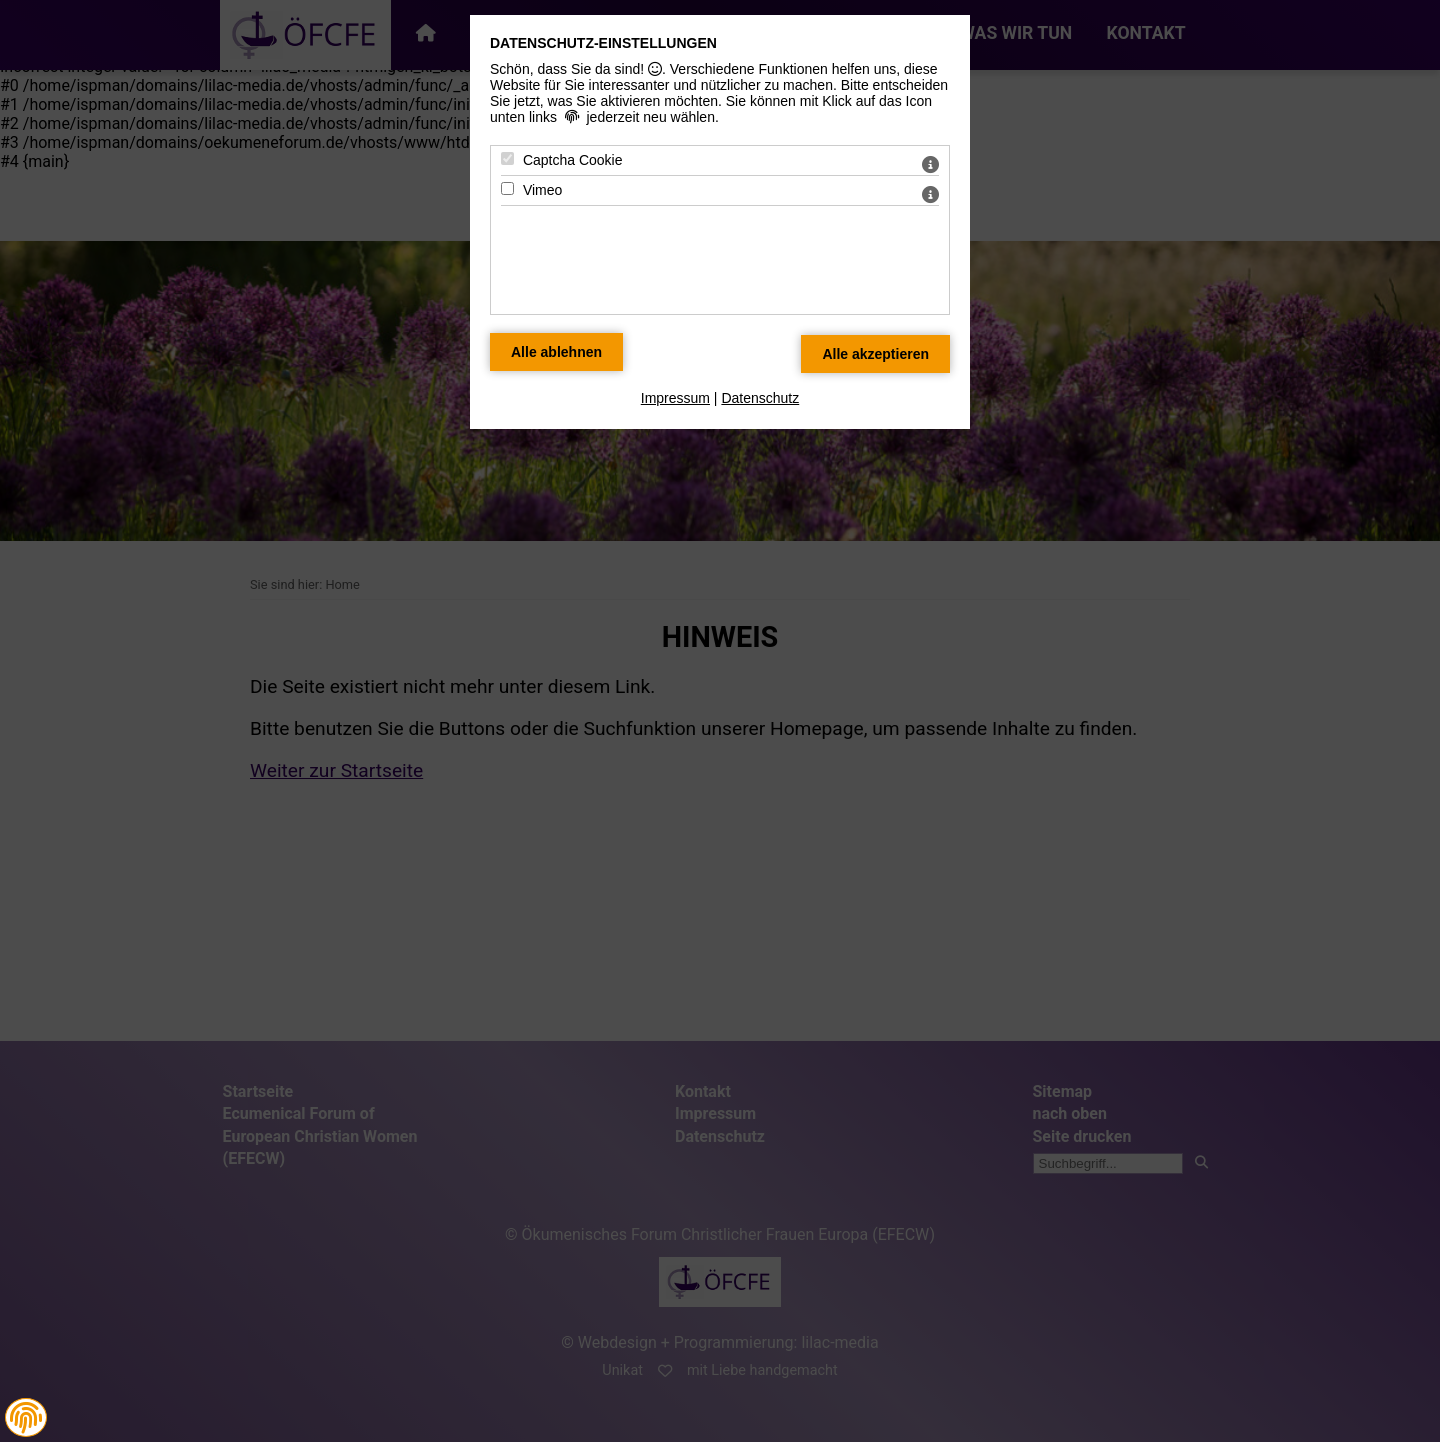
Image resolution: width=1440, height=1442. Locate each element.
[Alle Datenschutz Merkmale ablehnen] (556, 352)
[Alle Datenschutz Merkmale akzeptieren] (875, 354)
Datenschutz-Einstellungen (603, 43)
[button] (26, 1418)
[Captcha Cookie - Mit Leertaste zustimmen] (507, 158)
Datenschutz (760, 398)
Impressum (675, 398)
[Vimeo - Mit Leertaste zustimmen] (507, 188)
